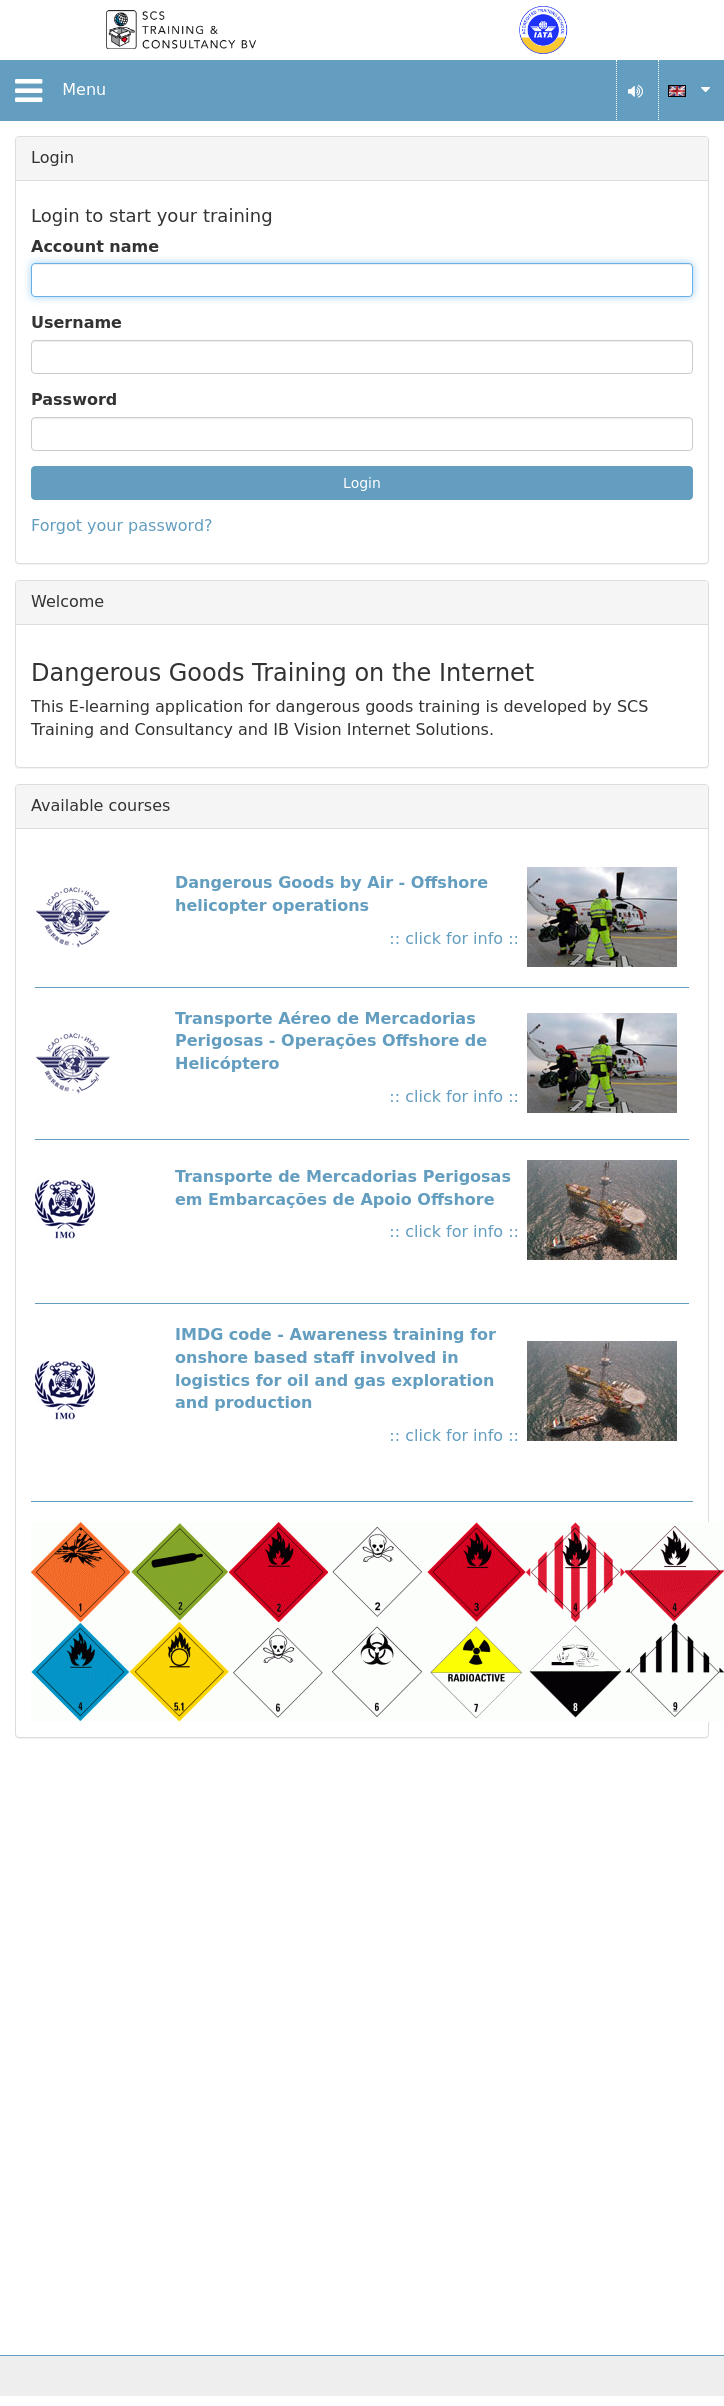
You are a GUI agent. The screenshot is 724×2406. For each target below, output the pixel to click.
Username (76, 322)
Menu (57, 91)
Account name (95, 246)
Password (74, 399)
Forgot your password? (122, 525)
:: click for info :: (454, 938)
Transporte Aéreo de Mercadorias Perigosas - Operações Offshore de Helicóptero (331, 1041)
